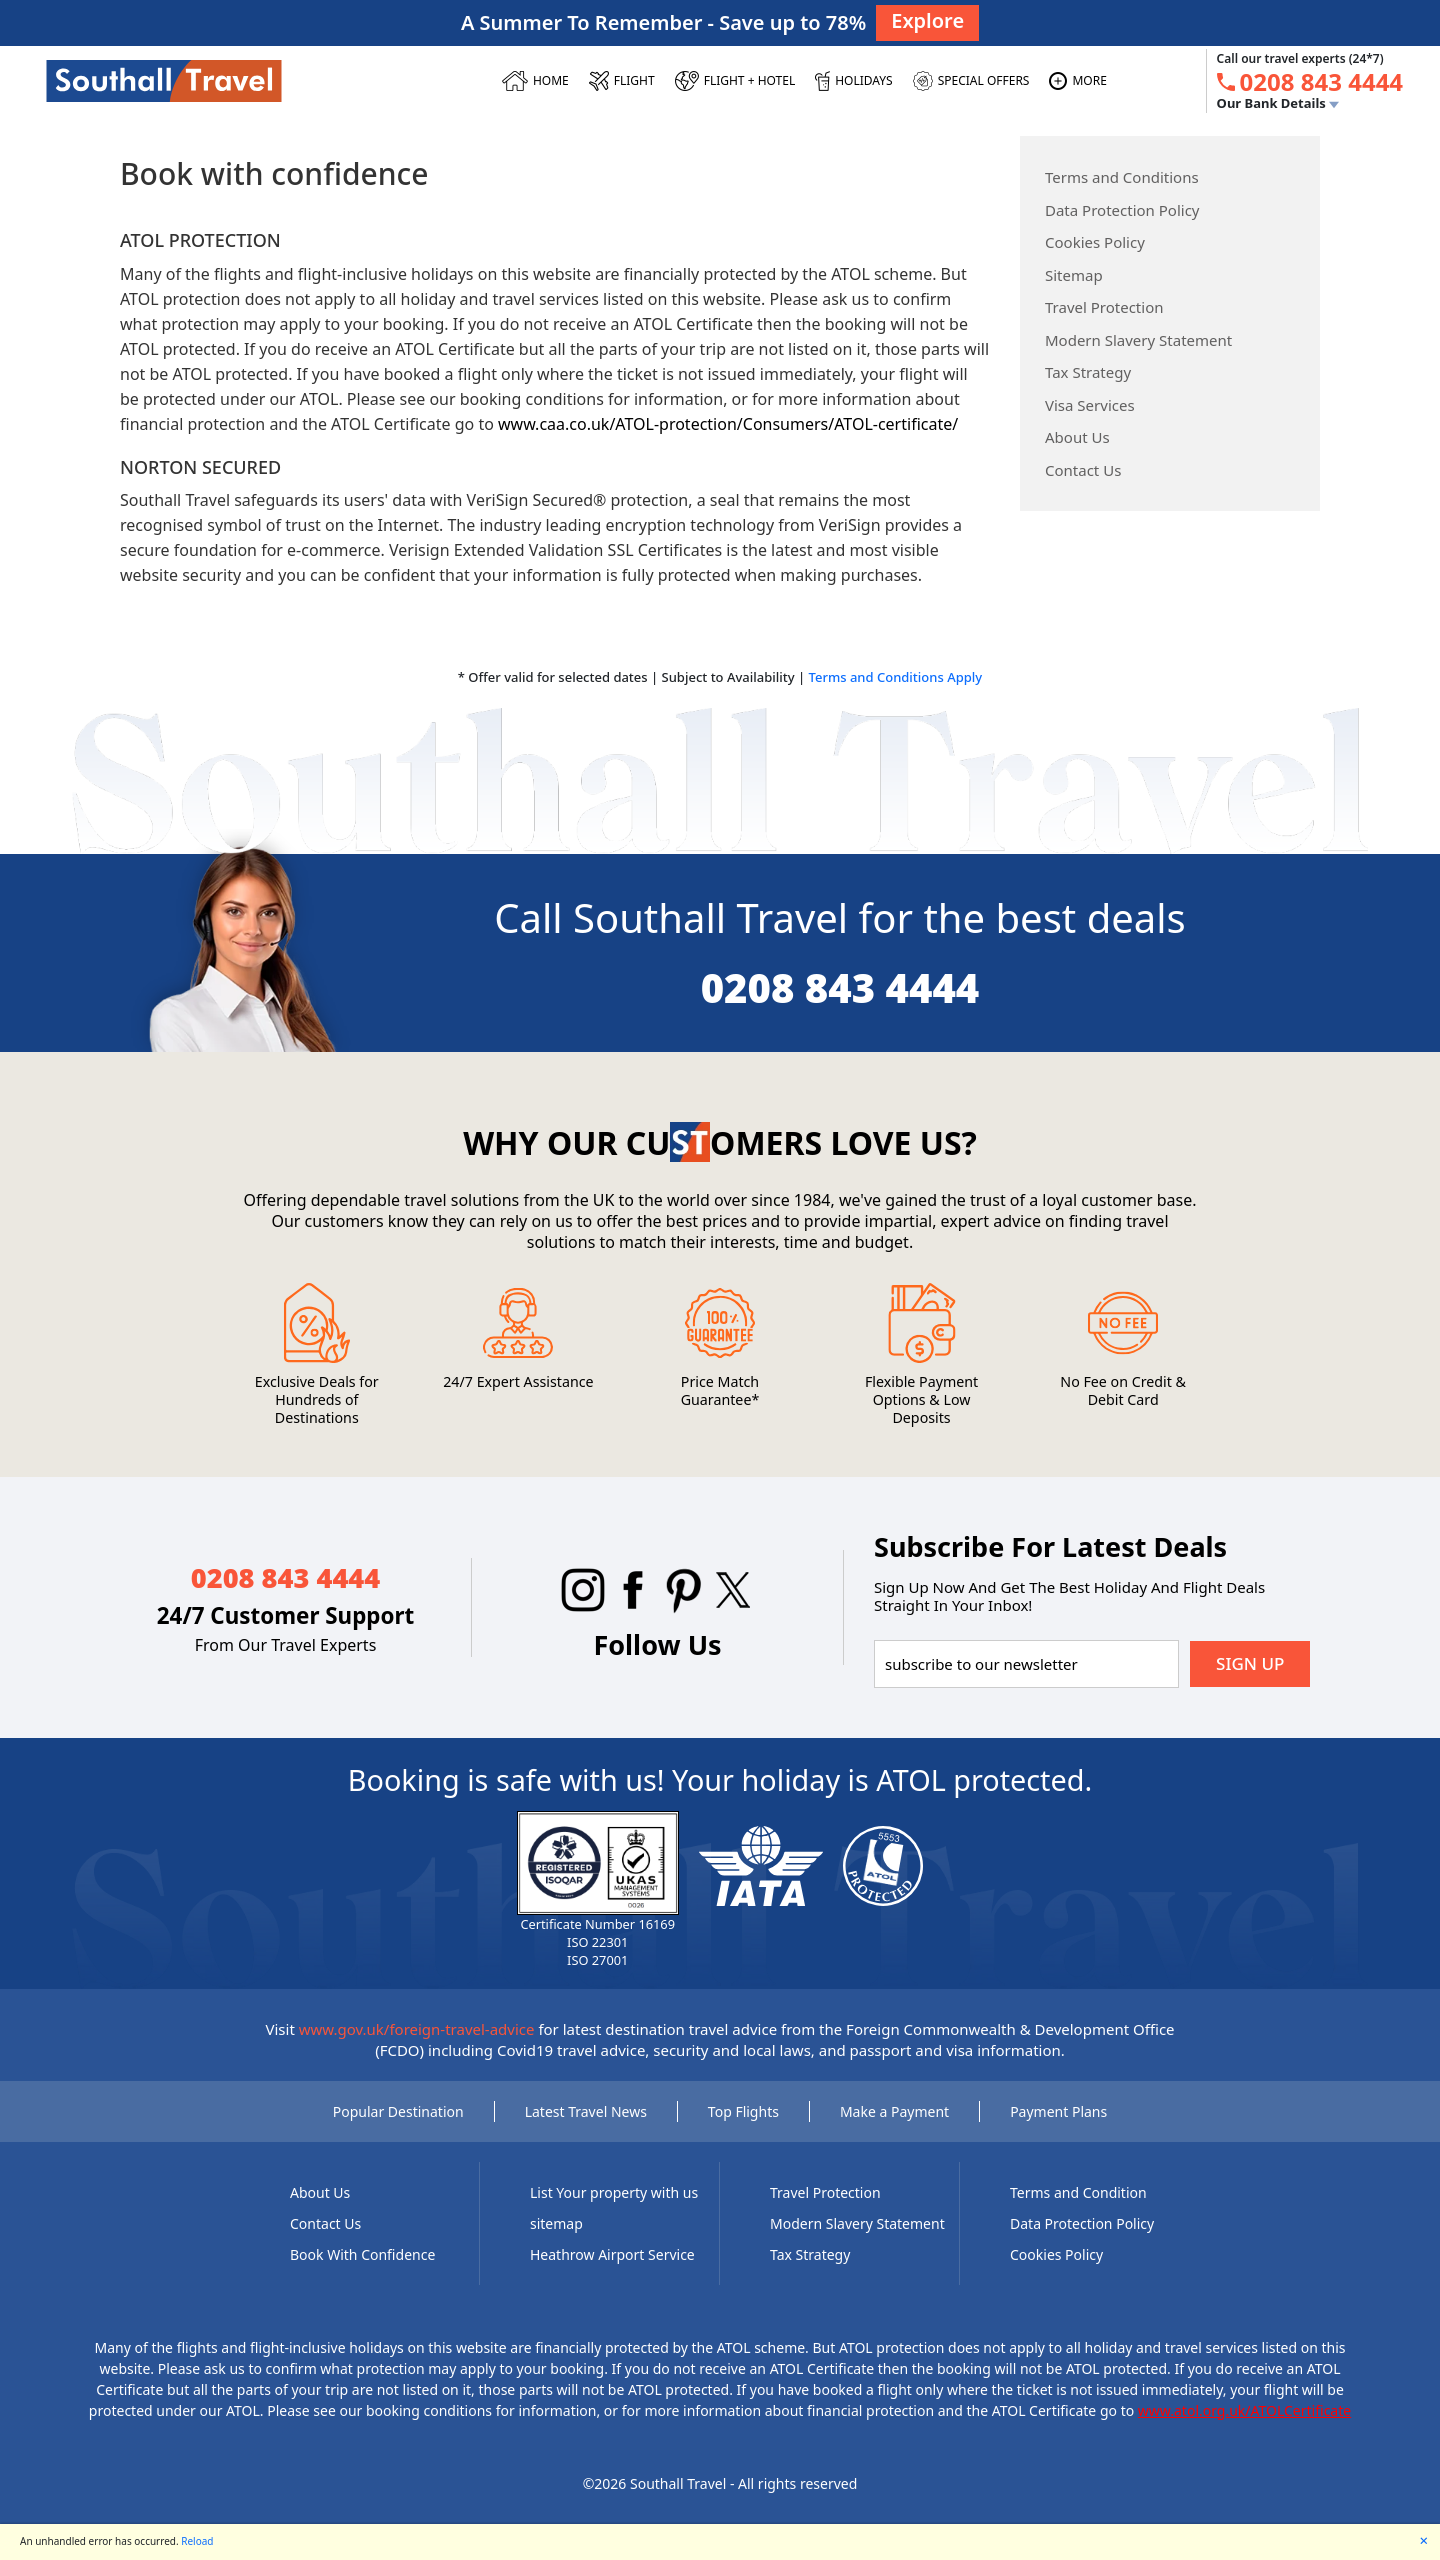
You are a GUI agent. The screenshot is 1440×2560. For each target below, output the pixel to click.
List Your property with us (614, 2192)
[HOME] (535, 81)
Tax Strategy (1088, 372)
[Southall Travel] (164, 80)
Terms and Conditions (1122, 177)
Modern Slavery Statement (1138, 340)
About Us (1077, 437)
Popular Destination (398, 2111)
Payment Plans (1058, 2111)
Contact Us (1083, 470)
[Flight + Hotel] (735, 81)
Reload (197, 2541)
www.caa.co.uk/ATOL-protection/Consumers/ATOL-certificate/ (728, 424)
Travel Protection (1104, 307)
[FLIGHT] (622, 81)
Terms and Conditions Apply (896, 677)
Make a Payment (894, 2111)
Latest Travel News (586, 2111)
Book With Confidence (362, 2254)
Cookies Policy (1095, 242)
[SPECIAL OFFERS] (971, 81)
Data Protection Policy (1122, 210)
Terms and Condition (1078, 2192)
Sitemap (1074, 275)
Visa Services (1090, 405)
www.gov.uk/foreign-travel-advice (417, 2029)
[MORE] (1077, 81)
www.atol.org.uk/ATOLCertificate (1244, 2410)
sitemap (556, 2223)
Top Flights (743, 2111)
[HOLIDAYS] (853, 81)
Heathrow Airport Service (612, 2254)
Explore (927, 20)
